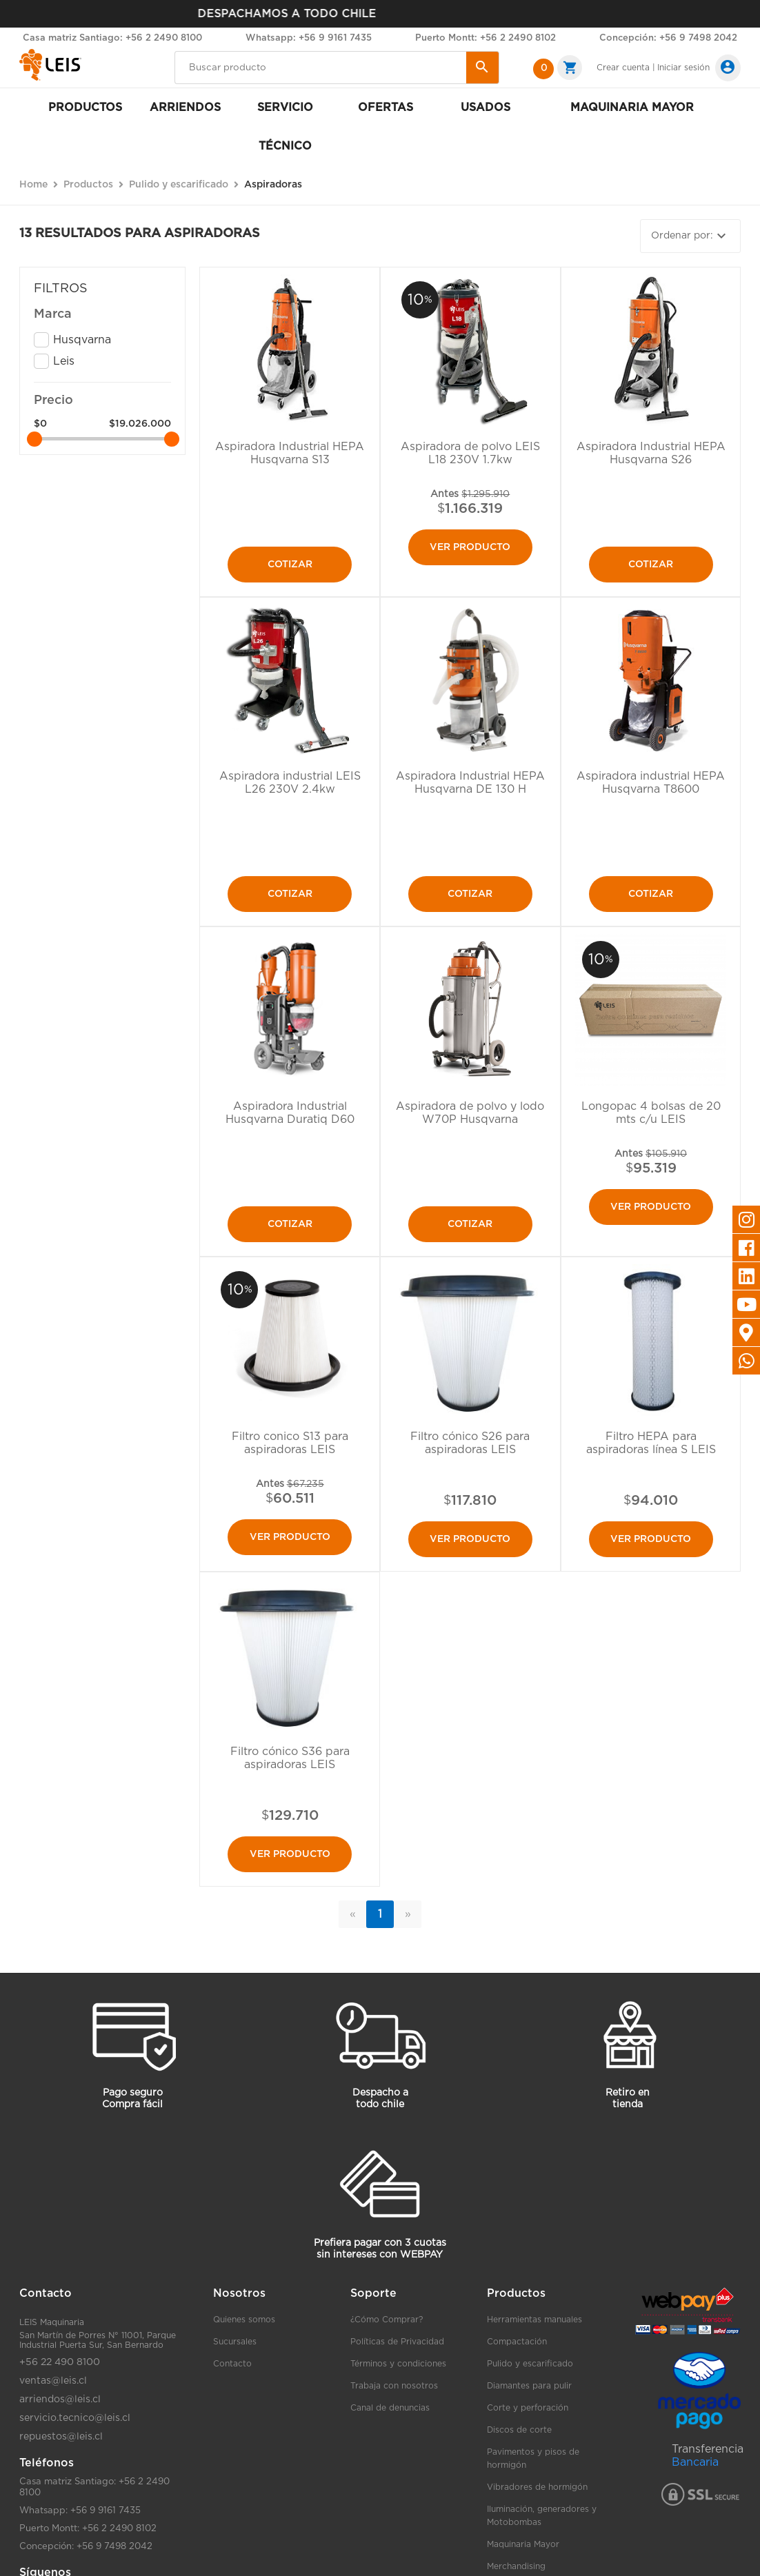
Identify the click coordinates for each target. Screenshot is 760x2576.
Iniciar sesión (683, 67)
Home (33, 185)
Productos (85, 107)
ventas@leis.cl (53, 2381)
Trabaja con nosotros (394, 2386)
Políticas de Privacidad (397, 2341)
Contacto (232, 2364)
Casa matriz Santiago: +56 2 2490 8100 (112, 38)
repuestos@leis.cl (61, 2437)
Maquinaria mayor (632, 107)
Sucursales (235, 2341)
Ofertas (385, 107)
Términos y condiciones (398, 2364)
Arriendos (185, 107)
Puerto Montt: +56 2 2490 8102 (485, 38)
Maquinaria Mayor (523, 2544)
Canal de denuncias (390, 2408)
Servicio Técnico (285, 127)
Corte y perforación (527, 2408)
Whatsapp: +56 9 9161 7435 (309, 38)
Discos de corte (519, 2430)
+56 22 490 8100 (59, 2362)
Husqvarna (82, 339)
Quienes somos (244, 2319)
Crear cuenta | (626, 67)
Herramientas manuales (534, 2319)
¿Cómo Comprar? (386, 2319)
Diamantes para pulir (529, 2386)
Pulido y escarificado (530, 2364)
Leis (63, 361)
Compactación (517, 2341)
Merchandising (516, 2566)
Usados (485, 107)
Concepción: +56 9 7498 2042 (668, 38)
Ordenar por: (690, 235)
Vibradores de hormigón (537, 2487)
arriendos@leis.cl (60, 2399)
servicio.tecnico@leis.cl (74, 2418)
